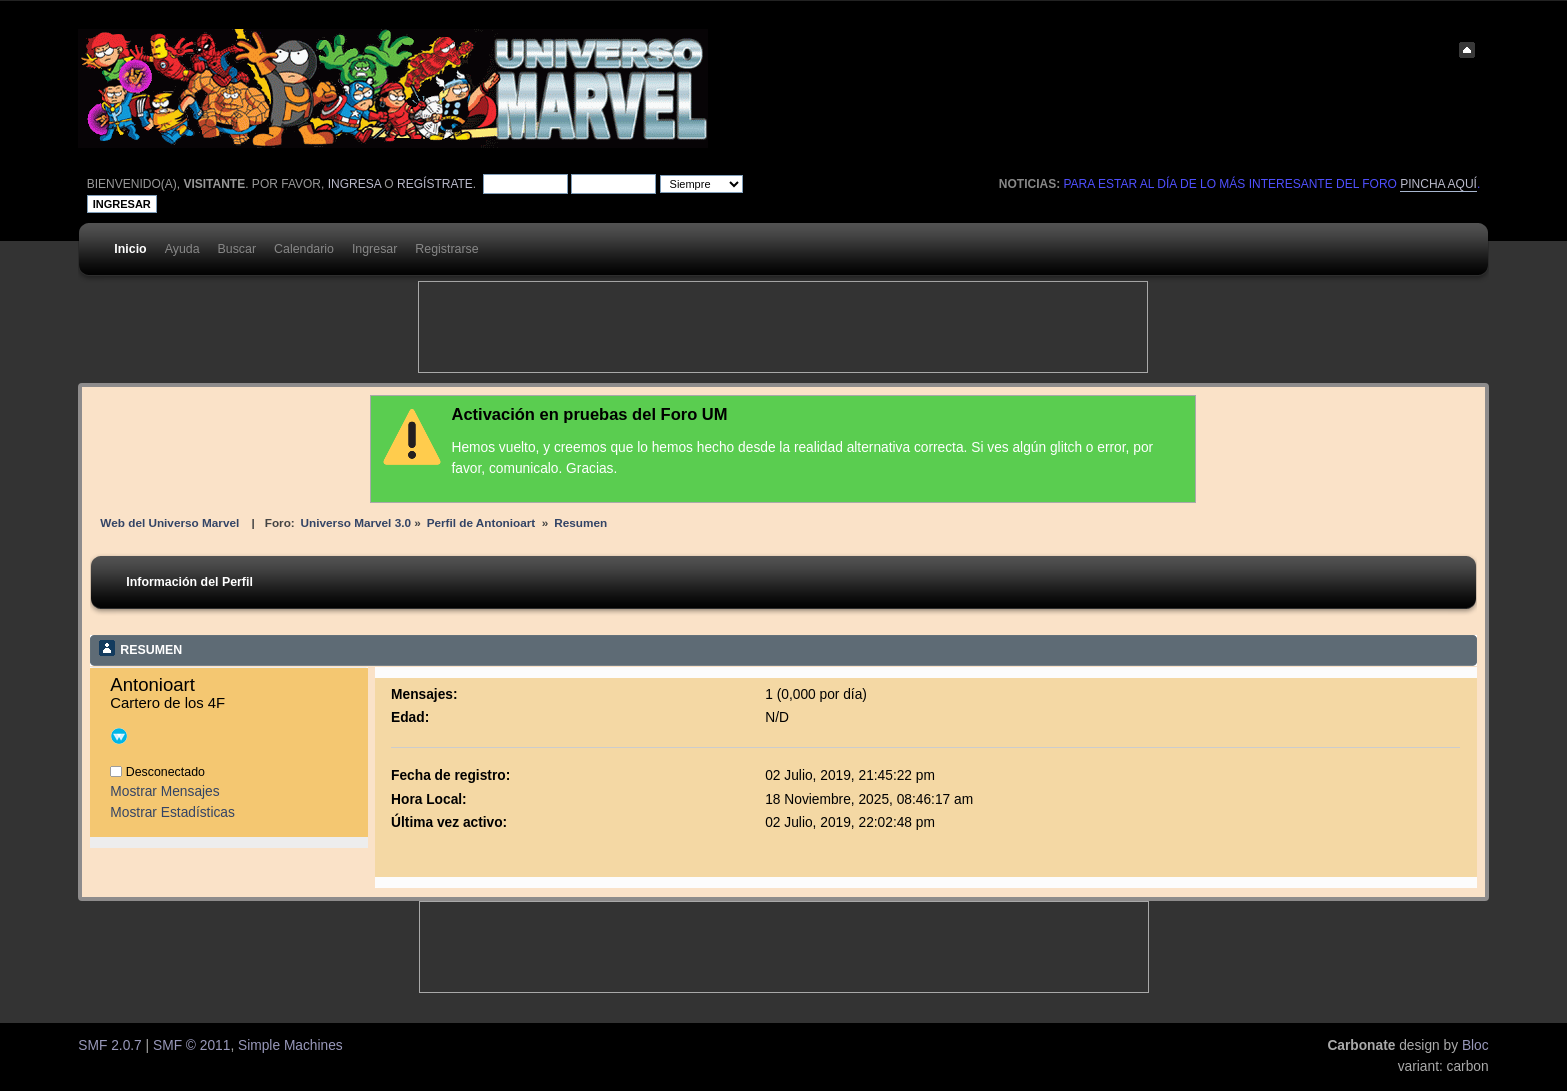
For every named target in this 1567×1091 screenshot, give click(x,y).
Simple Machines (290, 1045)
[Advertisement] (783, 327)
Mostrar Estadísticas (172, 812)
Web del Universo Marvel (169, 522)
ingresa (354, 184)
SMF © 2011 (191, 1045)
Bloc (1475, 1045)
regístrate (435, 184)
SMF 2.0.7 (109, 1045)
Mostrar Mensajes (164, 791)
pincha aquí (1438, 184)
